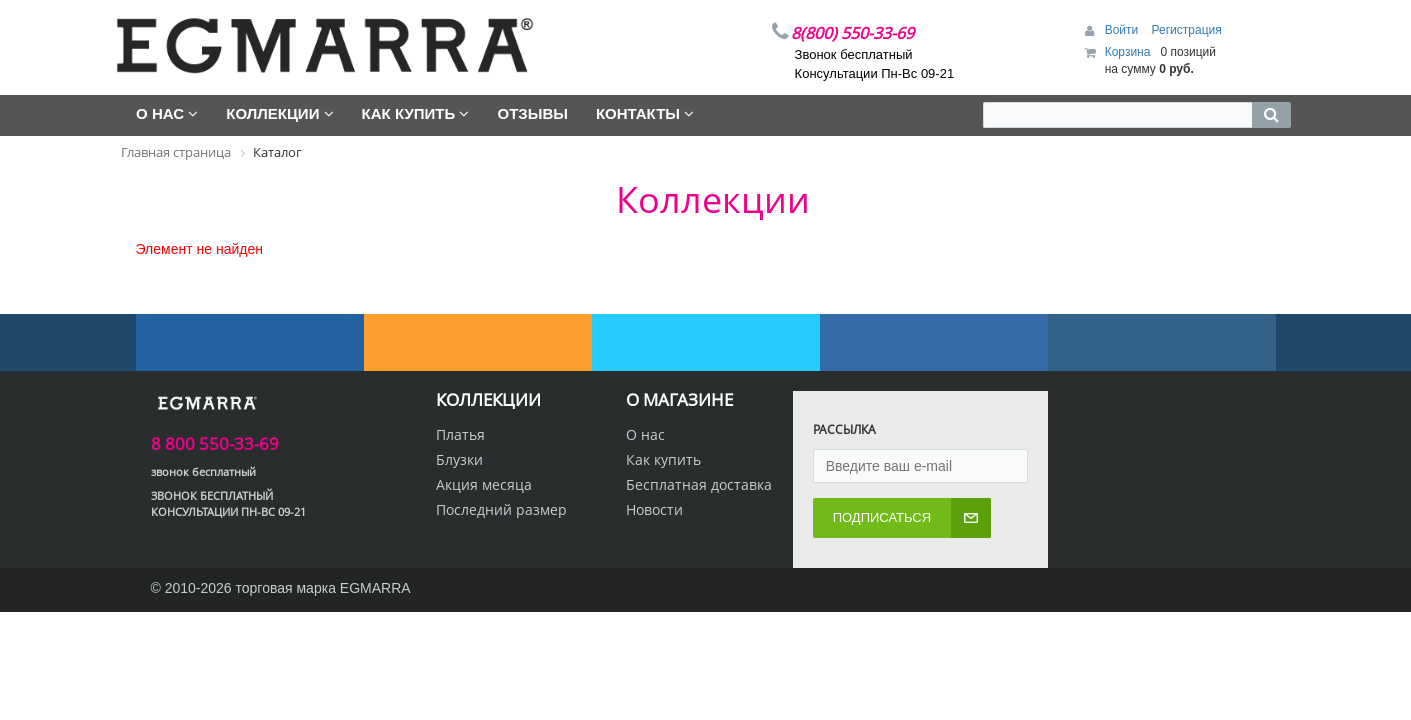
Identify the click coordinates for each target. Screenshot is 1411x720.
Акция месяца (484, 484)
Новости (654, 509)
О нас (645, 434)
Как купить (663, 459)
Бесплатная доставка (699, 484)
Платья (460, 434)
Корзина (1128, 52)
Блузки (459, 459)
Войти (1123, 30)
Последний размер (501, 509)
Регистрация (1187, 30)
